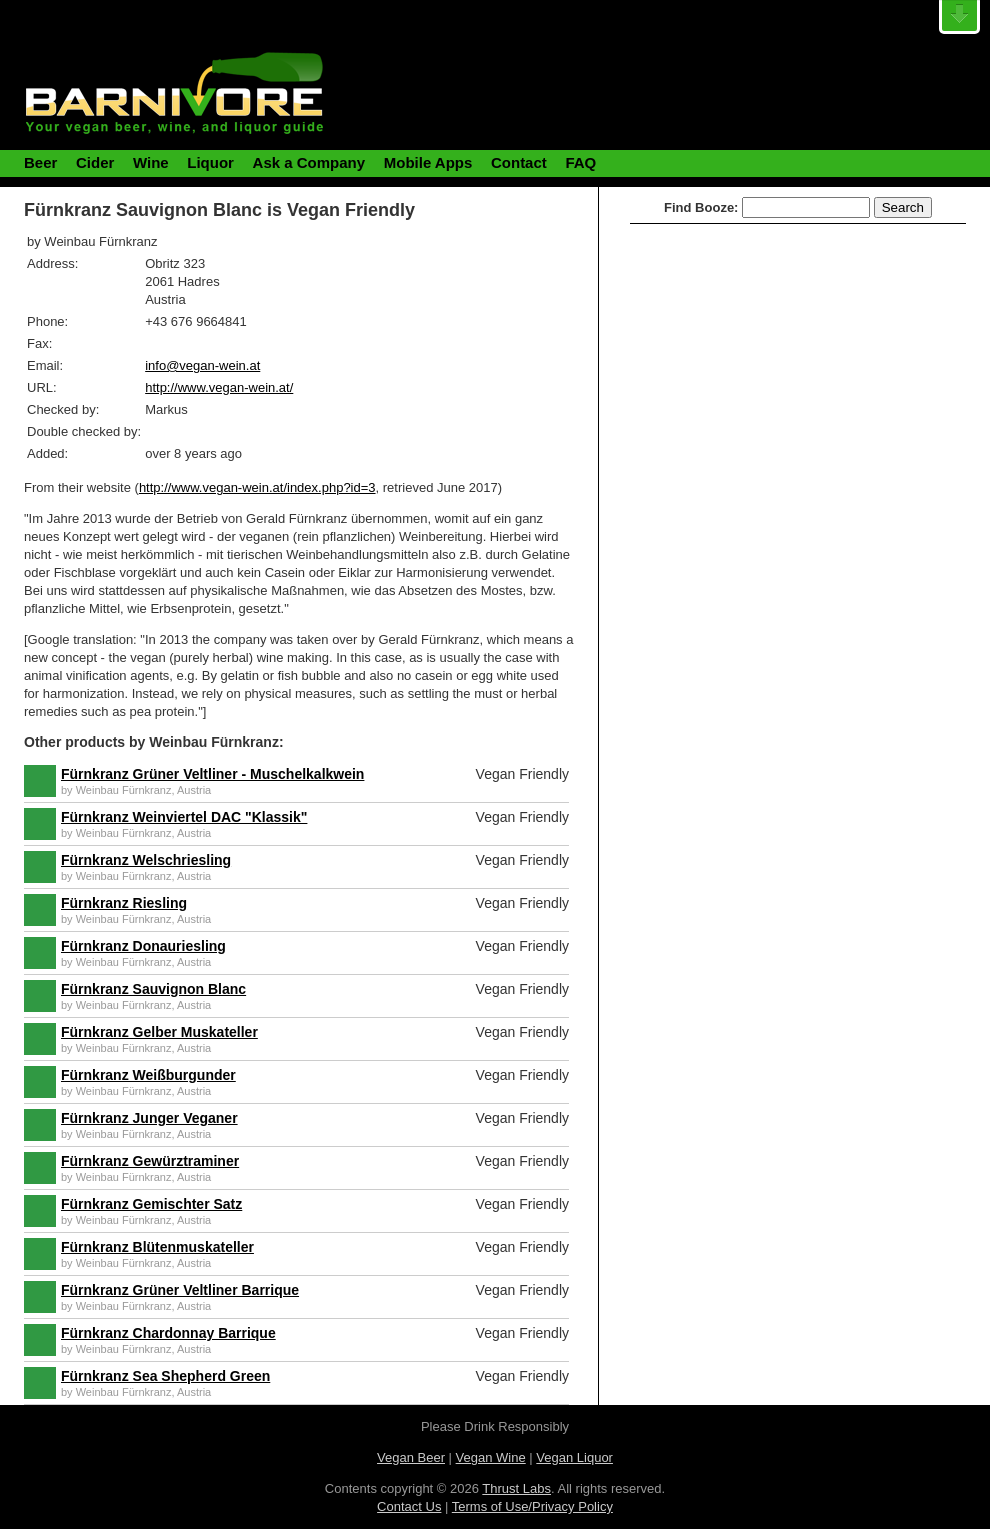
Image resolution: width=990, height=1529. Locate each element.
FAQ (580, 162)
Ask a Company (309, 162)
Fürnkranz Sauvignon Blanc (153, 989)
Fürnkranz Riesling (124, 903)
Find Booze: (701, 207)
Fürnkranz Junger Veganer (149, 1118)
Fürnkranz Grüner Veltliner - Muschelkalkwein (212, 774)
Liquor (210, 162)
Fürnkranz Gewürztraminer (150, 1161)
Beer (40, 162)
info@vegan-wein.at (202, 365)
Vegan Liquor (574, 1457)
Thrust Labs (516, 1488)
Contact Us (409, 1506)
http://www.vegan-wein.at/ (219, 387)
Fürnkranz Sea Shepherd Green (165, 1376)
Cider (95, 162)
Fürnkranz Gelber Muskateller (159, 1032)
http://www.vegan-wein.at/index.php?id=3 (257, 487)
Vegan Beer (411, 1457)
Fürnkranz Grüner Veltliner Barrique (180, 1290)
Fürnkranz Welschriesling (146, 860)
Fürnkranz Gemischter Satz (151, 1204)
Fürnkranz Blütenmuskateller (157, 1247)
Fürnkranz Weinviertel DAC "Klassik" (184, 817)
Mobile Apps (428, 162)
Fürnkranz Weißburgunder (148, 1075)
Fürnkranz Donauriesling (143, 946)
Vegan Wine (491, 1457)
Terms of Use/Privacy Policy (532, 1506)
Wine (151, 162)
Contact (519, 162)
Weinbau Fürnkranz (124, 790)
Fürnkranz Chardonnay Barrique (168, 1333)
